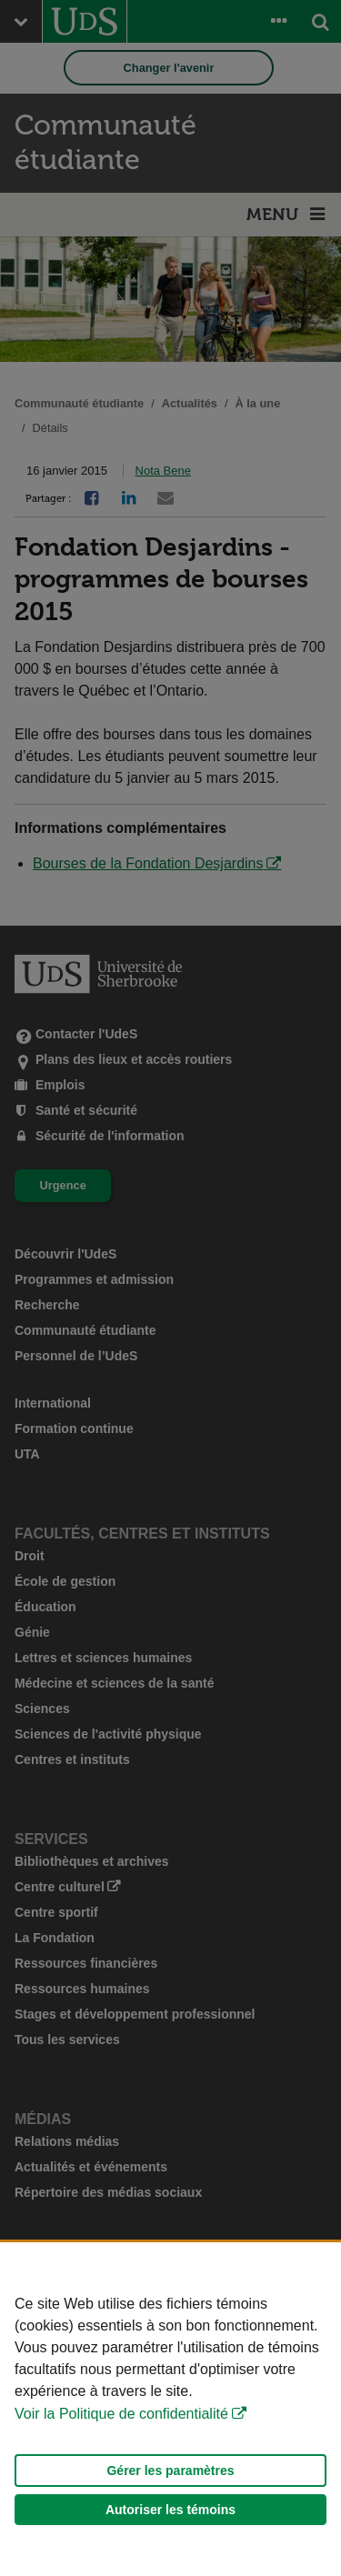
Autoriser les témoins (170, 2509)
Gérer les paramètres (170, 2470)
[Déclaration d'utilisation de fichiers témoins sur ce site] (170, 2409)
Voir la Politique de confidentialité (121, 2413)
